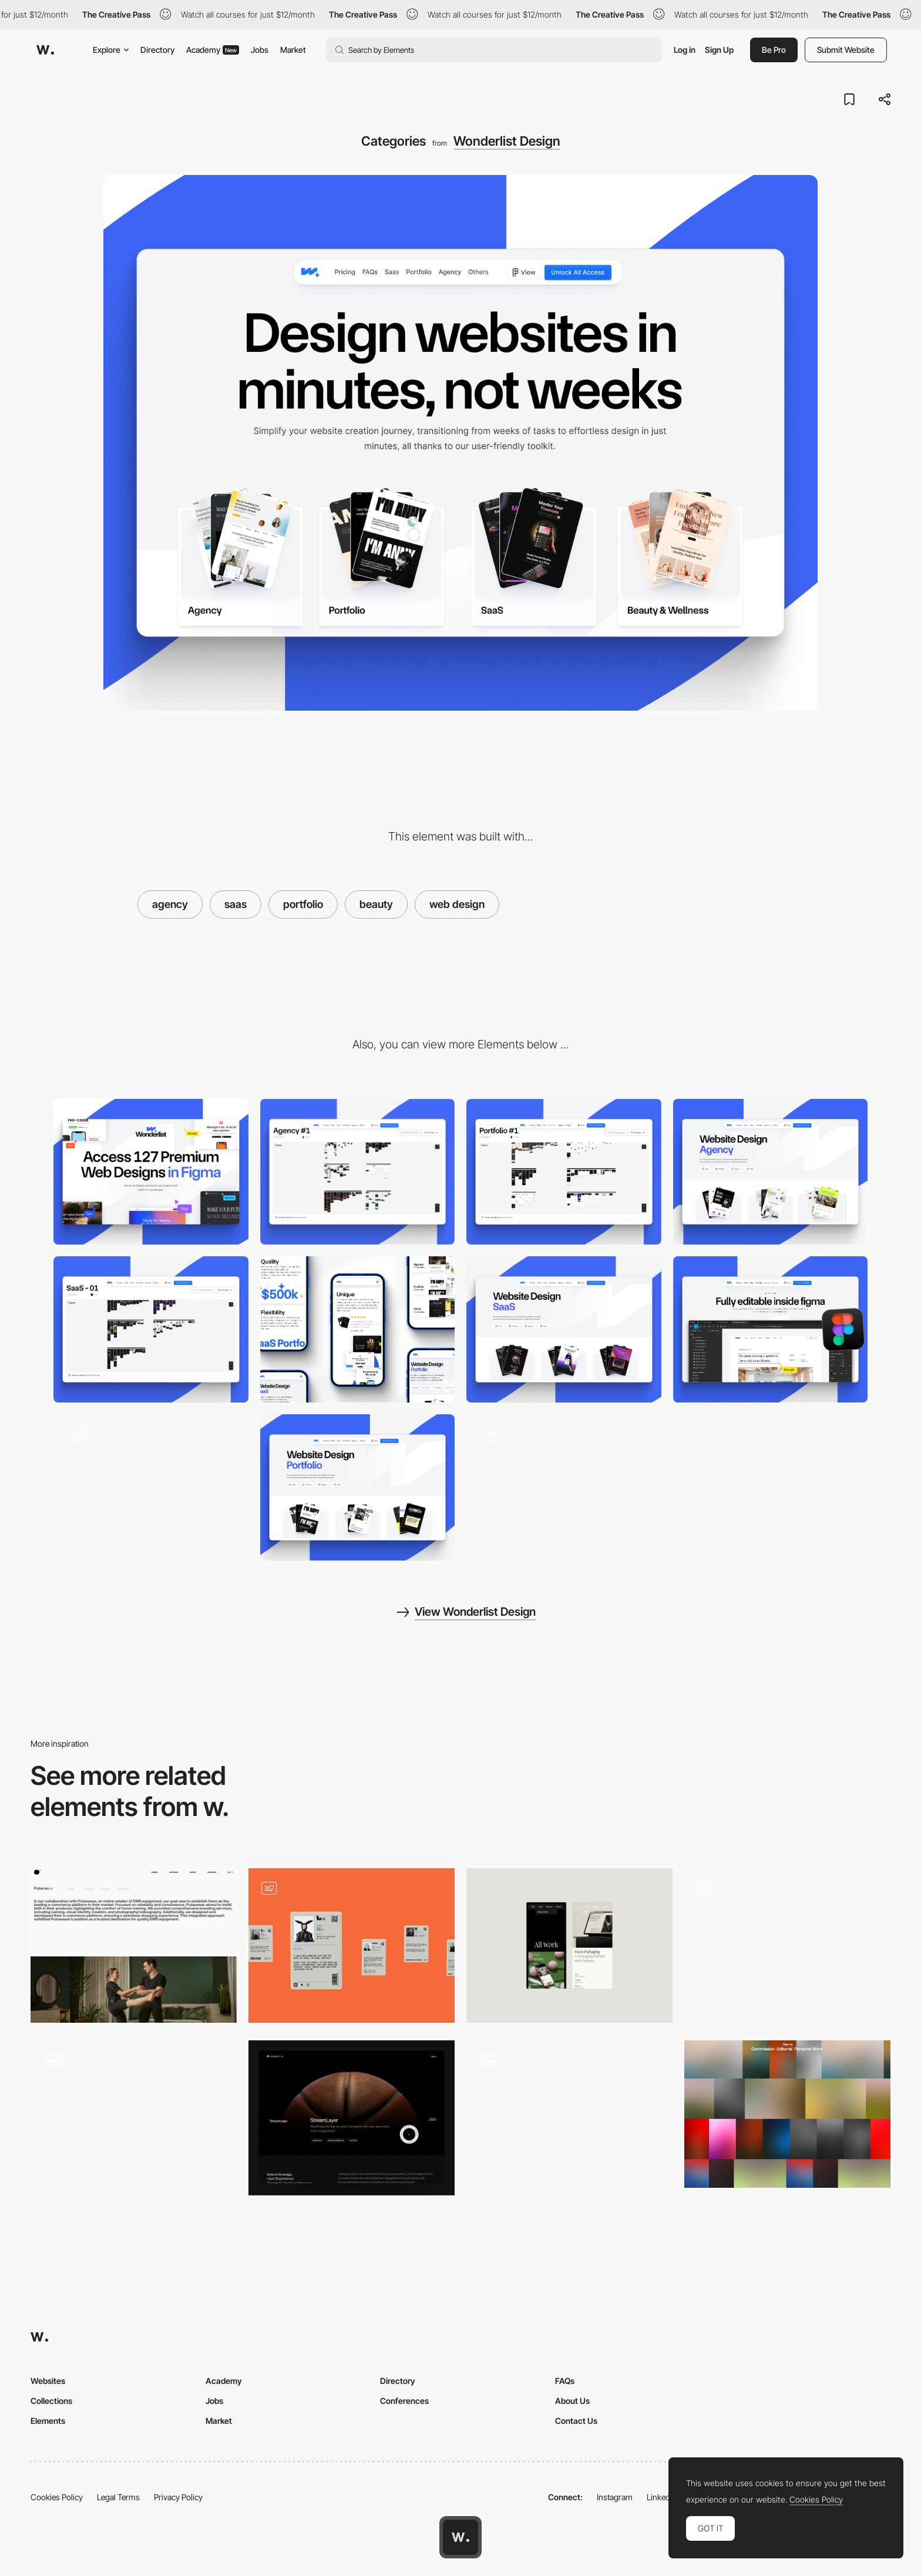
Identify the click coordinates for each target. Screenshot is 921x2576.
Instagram (615, 2497)
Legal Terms (118, 2497)
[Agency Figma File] (357, 1172)
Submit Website (846, 50)
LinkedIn (662, 2497)
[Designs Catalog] (563, 1487)
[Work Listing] (569, 2117)
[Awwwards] (45, 50)
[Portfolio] (134, 1945)
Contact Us (576, 2421)
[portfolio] (351, 1945)
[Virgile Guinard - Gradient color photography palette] (787, 2114)
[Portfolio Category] (357, 1487)
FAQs (564, 2381)
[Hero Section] (150, 1487)
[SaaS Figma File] (150, 1329)
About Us (572, 2401)
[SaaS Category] (563, 1329)
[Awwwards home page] (460, 2537)
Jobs (259, 50)
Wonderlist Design (506, 140)
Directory (157, 50)
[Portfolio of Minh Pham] (134, 2117)
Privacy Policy (178, 2497)
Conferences (404, 2401)
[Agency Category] (770, 1172)
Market (293, 50)
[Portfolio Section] (787, 1945)
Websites (48, 2381)
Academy (212, 50)
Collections (51, 2401)
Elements (48, 2421)
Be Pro (774, 50)
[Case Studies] (351, 2117)
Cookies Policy (57, 2497)
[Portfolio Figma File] (563, 1172)
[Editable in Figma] (770, 1329)
